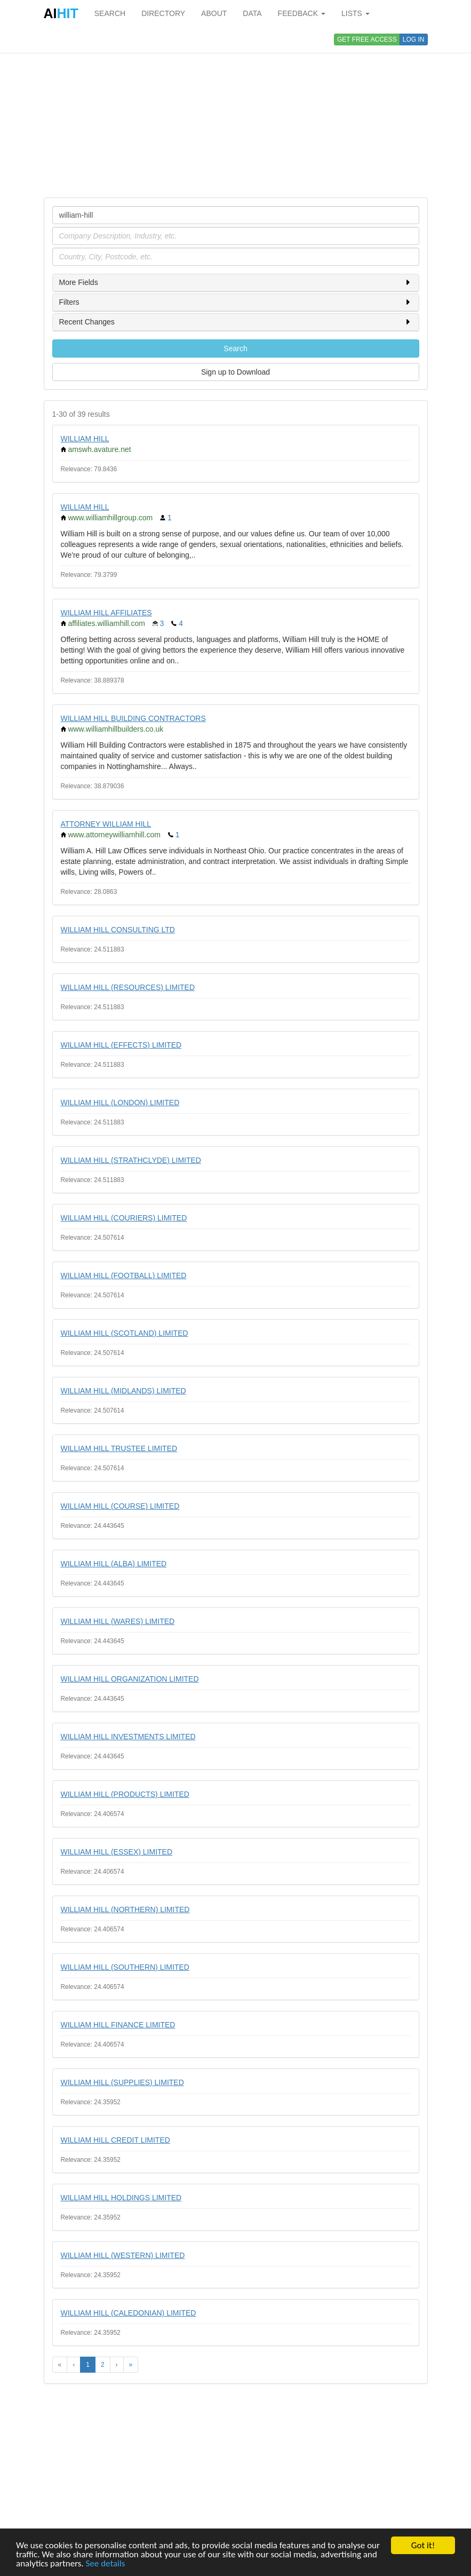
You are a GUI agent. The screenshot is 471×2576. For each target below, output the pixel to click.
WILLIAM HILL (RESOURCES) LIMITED (128, 987)
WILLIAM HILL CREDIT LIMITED (115, 2140)
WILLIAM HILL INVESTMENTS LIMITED (128, 1736)
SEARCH (109, 13)
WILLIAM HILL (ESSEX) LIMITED (117, 1852)
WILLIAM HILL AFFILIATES (106, 612)
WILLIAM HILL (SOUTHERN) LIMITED (125, 1967)
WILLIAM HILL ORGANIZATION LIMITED (130, 1679)
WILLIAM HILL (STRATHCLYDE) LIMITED (131, 1160)
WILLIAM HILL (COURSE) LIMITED (120, 1506)
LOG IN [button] (414, 39)
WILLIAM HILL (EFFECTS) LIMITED (121, 1045)
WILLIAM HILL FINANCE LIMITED (118, 2024)
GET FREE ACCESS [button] (367, 39)
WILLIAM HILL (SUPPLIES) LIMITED (122, 2082)
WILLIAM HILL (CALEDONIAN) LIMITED (128, 2313)
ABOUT (214, 13)
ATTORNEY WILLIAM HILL (106, 824)
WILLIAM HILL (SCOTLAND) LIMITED (124, 1333)
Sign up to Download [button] (235, 372)
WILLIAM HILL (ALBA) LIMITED (114, 1563)
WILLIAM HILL (85, 438)
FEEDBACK (301, 13)
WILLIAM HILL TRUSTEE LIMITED (119, 1448)
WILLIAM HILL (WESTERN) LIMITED (123, 2255)
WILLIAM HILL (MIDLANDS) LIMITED (123, 1390)
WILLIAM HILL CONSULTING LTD (118, 929)
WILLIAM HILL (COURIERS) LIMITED (124, 1218)
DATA (252, 13)
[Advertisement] (236, 112)
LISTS (355, 13)
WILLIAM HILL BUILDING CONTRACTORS (133, 718)
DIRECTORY (163, 13)
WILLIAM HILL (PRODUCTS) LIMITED (125, 1794)
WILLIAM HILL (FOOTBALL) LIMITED (124, 1275)
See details (105, 2564)
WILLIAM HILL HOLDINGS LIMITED (121, 2197)
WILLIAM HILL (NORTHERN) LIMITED (125, 1909)
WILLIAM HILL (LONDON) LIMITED (120, 1102)
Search (235, 348)
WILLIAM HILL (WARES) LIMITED (118, 1621)
